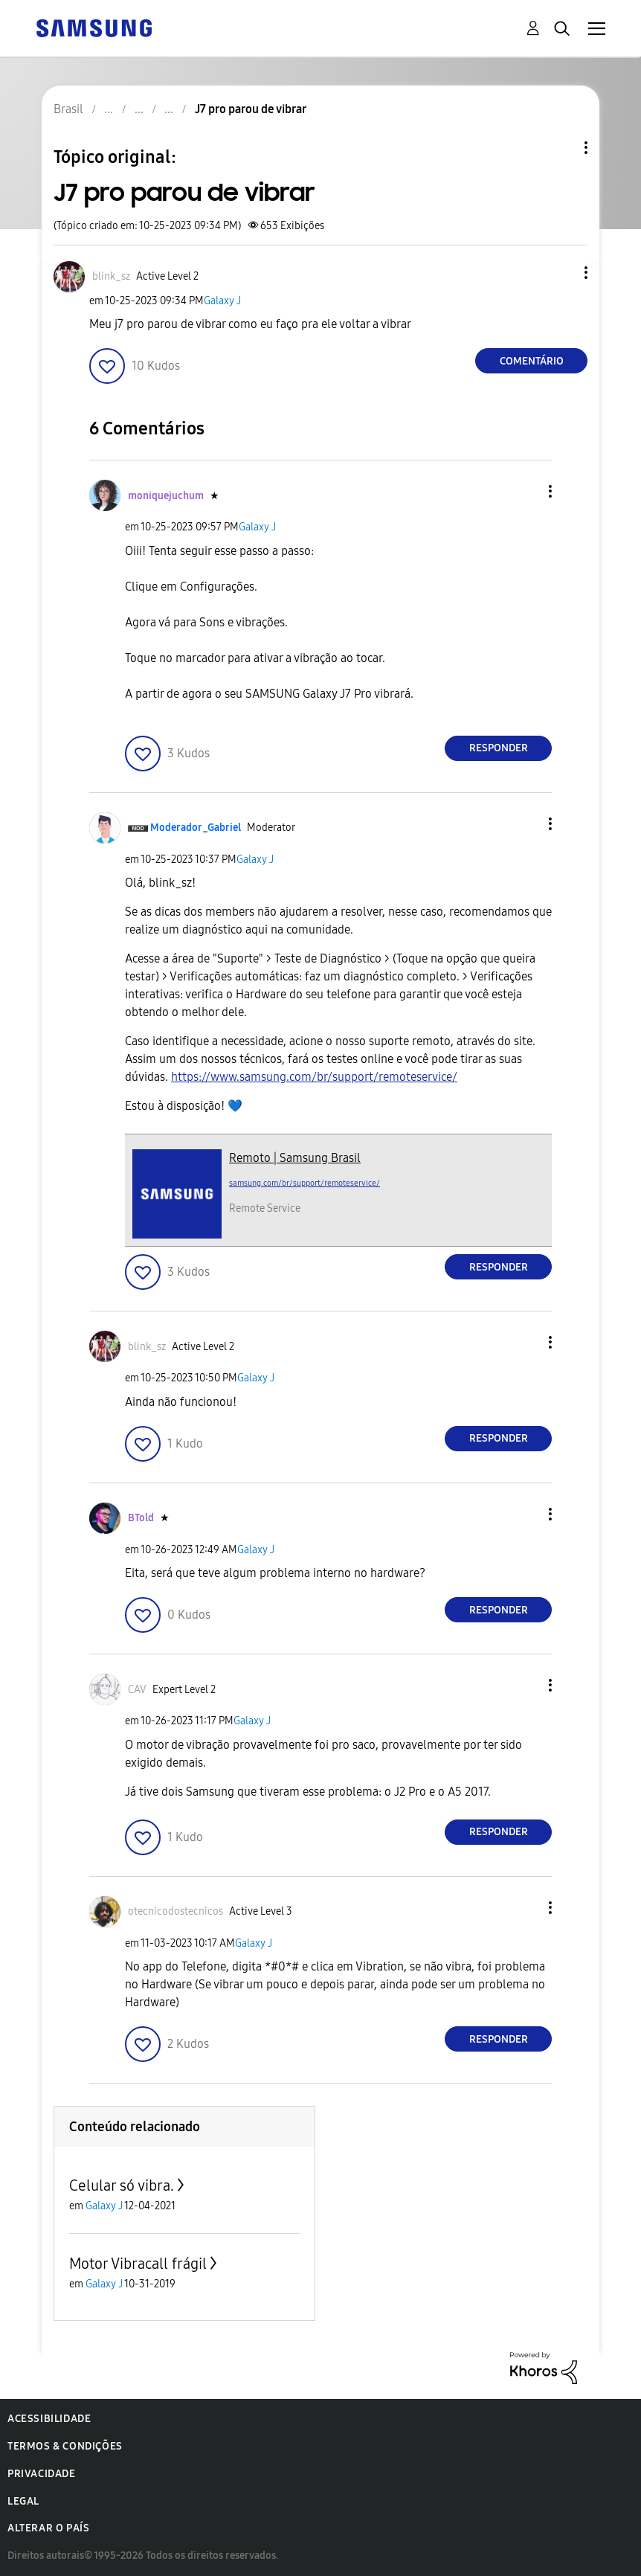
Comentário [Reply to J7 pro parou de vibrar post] (532, 361)
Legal (23, 2501)
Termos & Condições (65, 2446)
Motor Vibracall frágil (138, 2264)
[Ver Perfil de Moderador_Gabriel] (195, 827)
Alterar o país (48, 2528)
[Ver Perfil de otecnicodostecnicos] (175, 1911)
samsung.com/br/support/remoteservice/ (304, 1183)
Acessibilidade (49, 2418)
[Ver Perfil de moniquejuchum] (166, 495)
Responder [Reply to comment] (498, 748)
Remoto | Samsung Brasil (295, 1158)
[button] (561, 272)
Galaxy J (222, 301)
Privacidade (41, 2473)
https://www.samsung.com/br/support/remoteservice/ (314, 1077)
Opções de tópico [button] (560, 147)
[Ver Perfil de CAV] (137, 1689)
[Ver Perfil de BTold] (141, 1518)
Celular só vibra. (121, 2185)
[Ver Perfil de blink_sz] (111, 276)
